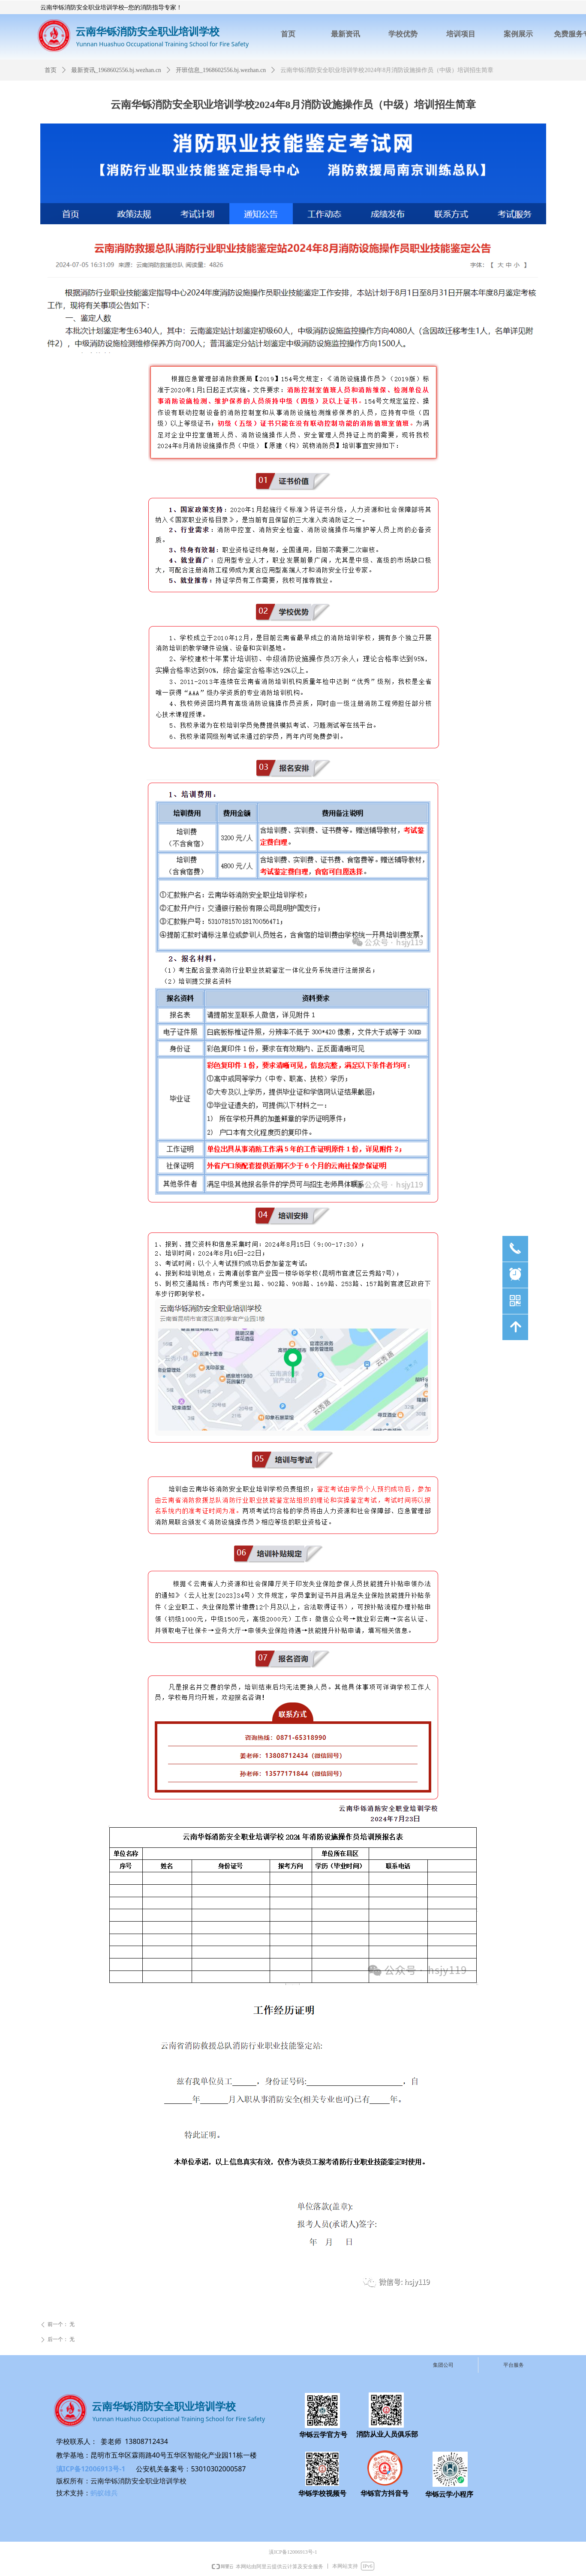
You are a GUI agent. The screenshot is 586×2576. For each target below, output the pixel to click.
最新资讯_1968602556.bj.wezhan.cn (116, 70)
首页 (51, 70)
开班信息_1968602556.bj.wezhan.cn (221, 70)
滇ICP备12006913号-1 (91, 2469)
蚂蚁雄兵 (104, 2493)
